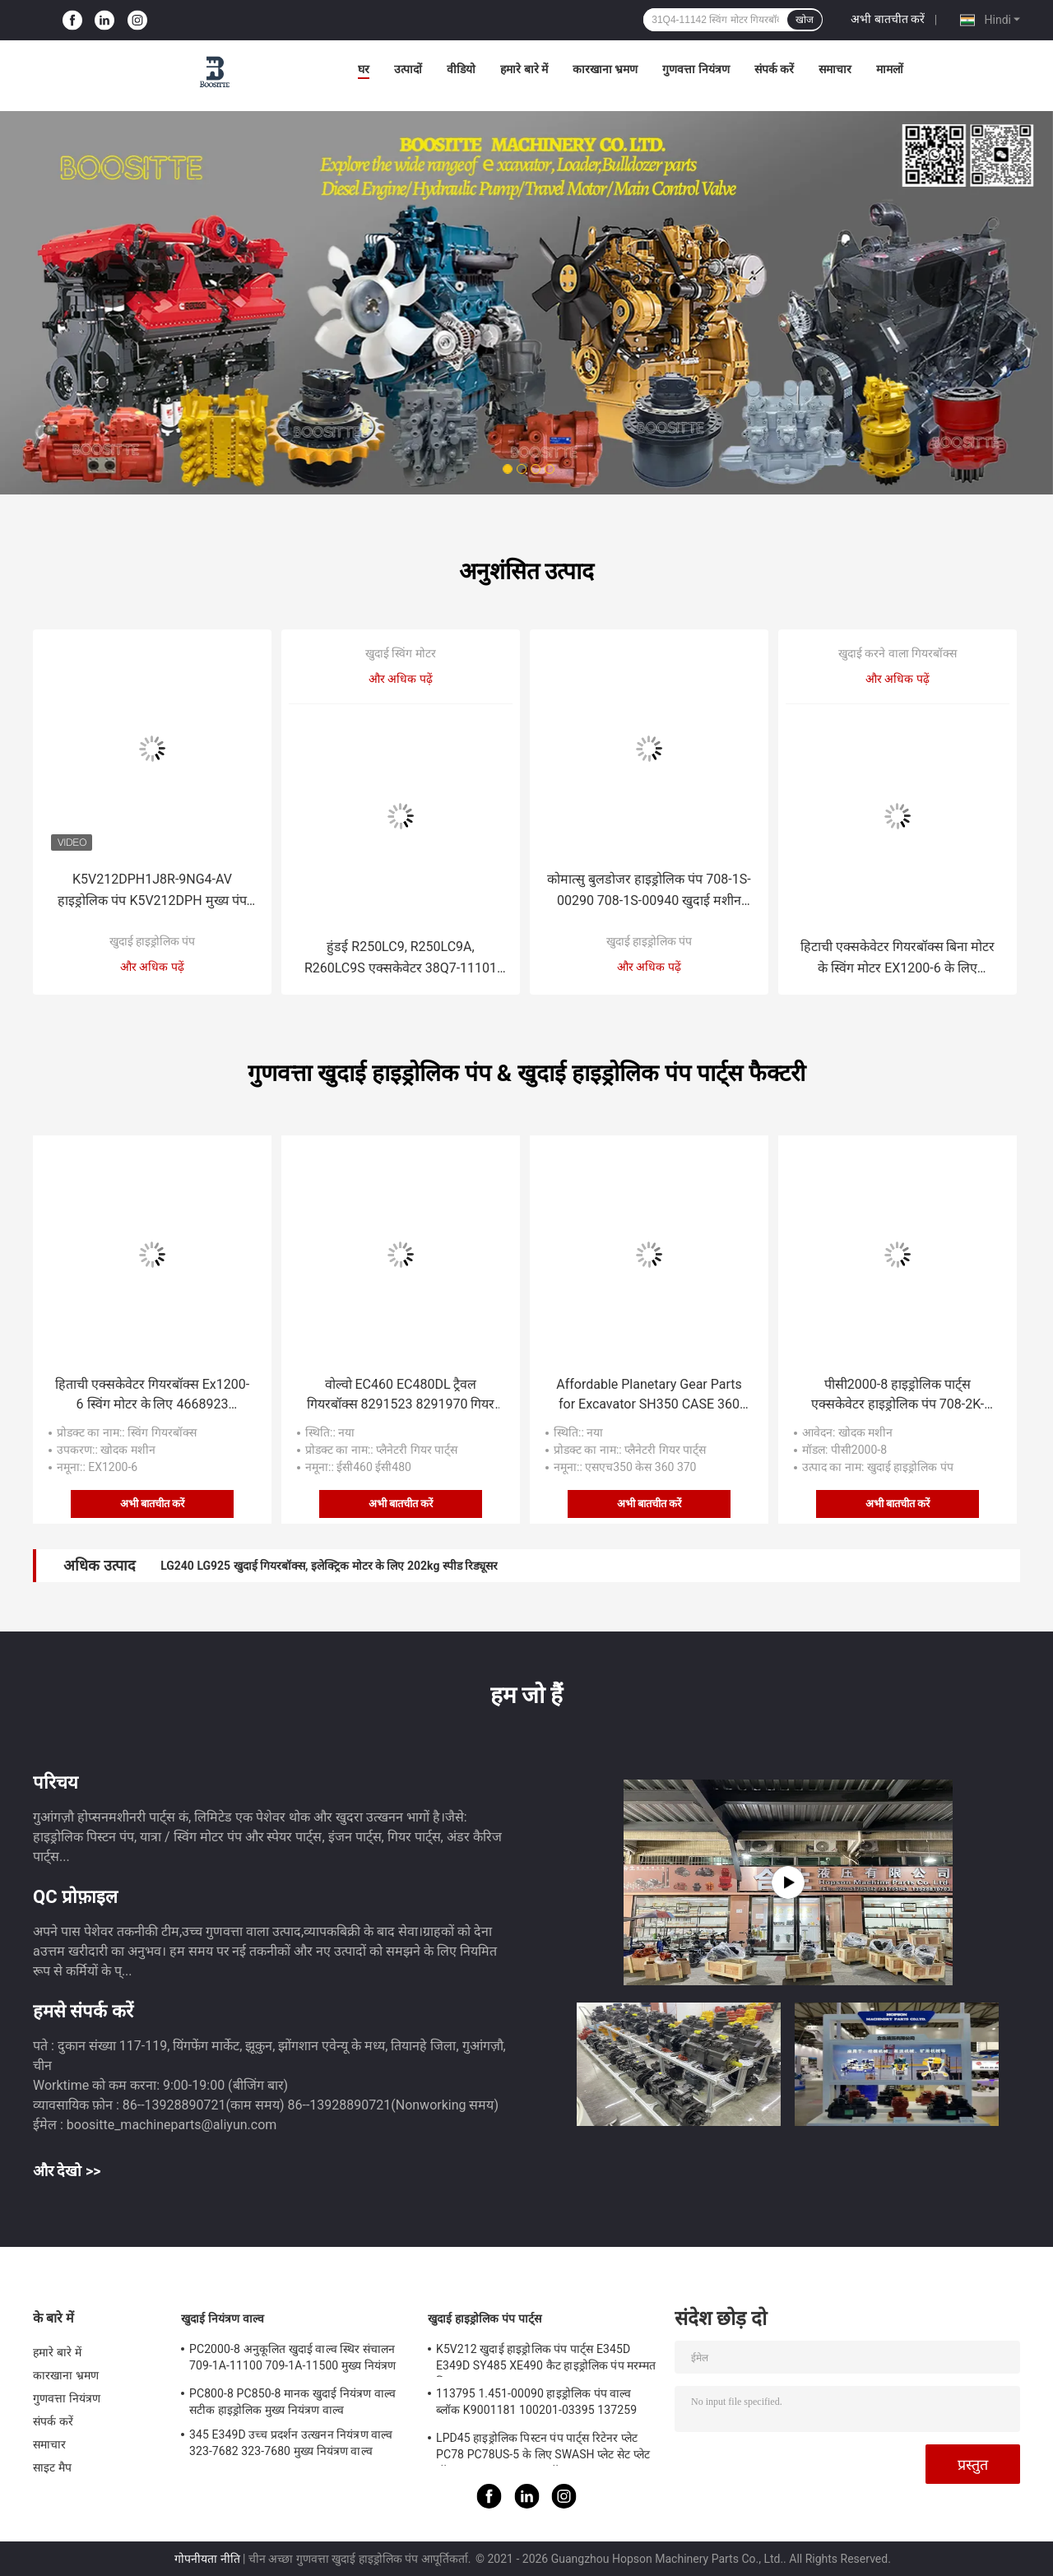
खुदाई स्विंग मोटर (400, 653)
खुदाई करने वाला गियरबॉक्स (897, 653)
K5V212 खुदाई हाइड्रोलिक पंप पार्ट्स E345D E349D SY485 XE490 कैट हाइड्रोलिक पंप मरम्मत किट (546, 2359)
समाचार (835, 69)
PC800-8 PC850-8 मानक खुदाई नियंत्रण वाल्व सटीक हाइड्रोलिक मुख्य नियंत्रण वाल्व (292, 2401)
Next (942, 279)
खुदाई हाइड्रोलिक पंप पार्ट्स (484, 2318)
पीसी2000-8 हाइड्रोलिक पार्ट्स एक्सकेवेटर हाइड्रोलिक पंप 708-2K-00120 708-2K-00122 (897, 1395)
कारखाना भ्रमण (605, 69)
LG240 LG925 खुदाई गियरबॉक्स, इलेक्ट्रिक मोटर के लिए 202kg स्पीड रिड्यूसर (329, 1565)
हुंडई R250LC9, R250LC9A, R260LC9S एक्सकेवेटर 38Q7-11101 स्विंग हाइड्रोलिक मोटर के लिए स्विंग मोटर (401, 959)
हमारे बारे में (524, 69)
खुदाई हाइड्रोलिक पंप (152, 941)
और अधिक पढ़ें (152, 966)
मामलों (889, 69)
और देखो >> (67, 2170)
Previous (111, 279)
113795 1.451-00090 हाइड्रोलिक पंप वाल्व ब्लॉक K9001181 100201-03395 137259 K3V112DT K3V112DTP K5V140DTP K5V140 (536, 2404)
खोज (805, 20)
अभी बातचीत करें (888, 19)
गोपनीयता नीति (206, 2558)
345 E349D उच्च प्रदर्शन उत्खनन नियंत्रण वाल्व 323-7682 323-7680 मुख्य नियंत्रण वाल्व (291, 2443)
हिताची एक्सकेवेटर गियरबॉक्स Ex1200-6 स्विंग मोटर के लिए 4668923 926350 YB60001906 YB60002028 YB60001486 (152, 1395)
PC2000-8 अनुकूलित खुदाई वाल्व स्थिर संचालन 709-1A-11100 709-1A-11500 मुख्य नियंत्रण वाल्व (292, 2359)
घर (363, 69)
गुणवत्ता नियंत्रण (695, 69)
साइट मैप (52, 2467)
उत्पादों (408, 69)
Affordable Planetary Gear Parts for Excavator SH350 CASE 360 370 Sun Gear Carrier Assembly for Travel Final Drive (649, 1395)
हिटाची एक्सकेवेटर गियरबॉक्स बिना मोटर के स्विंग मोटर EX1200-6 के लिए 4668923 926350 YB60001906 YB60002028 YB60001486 (897, 959)
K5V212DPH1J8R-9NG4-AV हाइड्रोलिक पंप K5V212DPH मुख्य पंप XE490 (152, 891)
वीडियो (461, 69)
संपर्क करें (774, 69)
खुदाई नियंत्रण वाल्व (222, 2318)
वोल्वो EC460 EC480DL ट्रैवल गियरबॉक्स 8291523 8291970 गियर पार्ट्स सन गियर (401, 1395)
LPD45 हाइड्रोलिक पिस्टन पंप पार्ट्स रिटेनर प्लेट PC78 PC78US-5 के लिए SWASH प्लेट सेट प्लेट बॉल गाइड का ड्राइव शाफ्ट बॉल (543, 2448)
